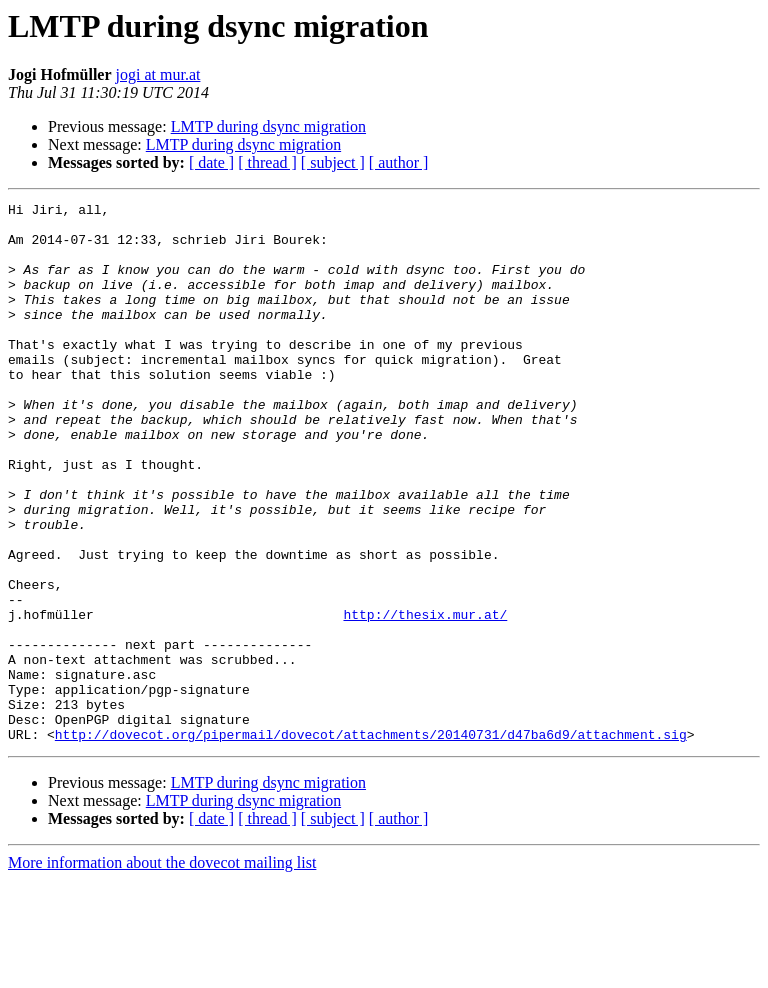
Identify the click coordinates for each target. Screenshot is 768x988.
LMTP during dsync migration (268, 126)
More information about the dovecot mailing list (162, 970)
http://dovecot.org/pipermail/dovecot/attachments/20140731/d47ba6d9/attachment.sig (371, 842)
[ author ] (399, 162)
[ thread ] (267, 162)
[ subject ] (333, 162)
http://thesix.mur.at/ (425, 698)
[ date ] (211, 162)
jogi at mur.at (158, 74)
